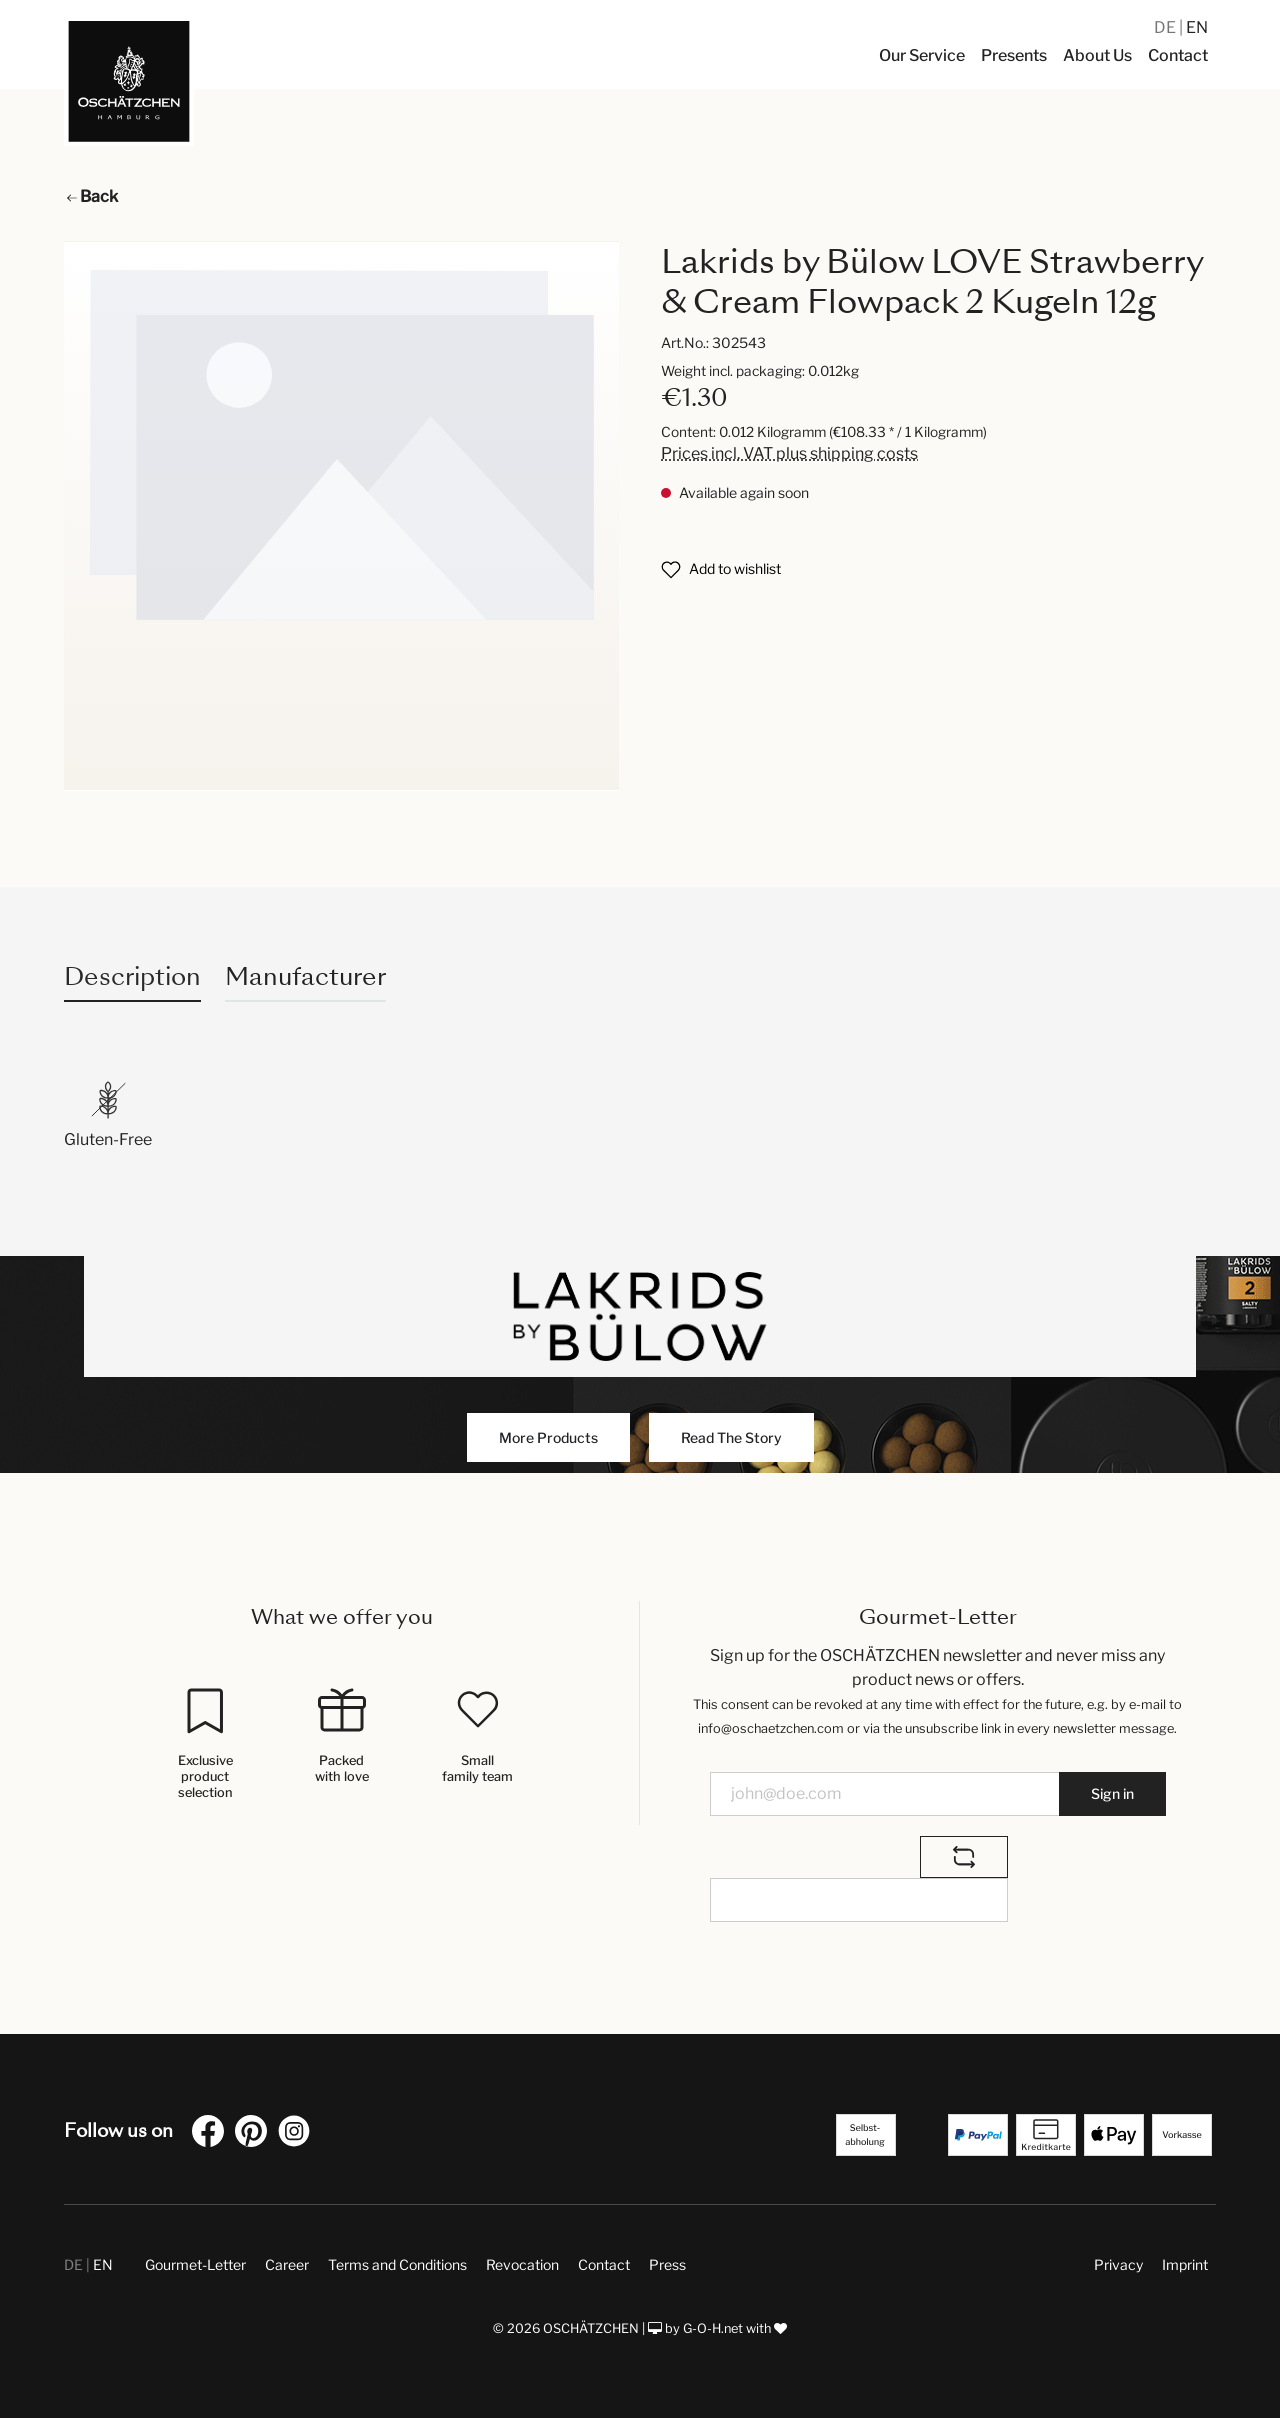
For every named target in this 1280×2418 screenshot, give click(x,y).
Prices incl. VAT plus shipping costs (789, 453)
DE (1166, 27)
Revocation (522, 2264)
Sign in (1112, 1793)
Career (287, 2264)
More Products (548, 1437)
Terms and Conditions (397, 2264)
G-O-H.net (713, 2328)
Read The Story (731, 1437)
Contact (604, 2264)
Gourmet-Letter (195, 2264)
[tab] (132, 976)
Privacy (1118, 2264)
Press (667, 2264)
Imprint (1185, 2264)
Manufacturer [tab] (305, 976)
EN (1197, 27)
